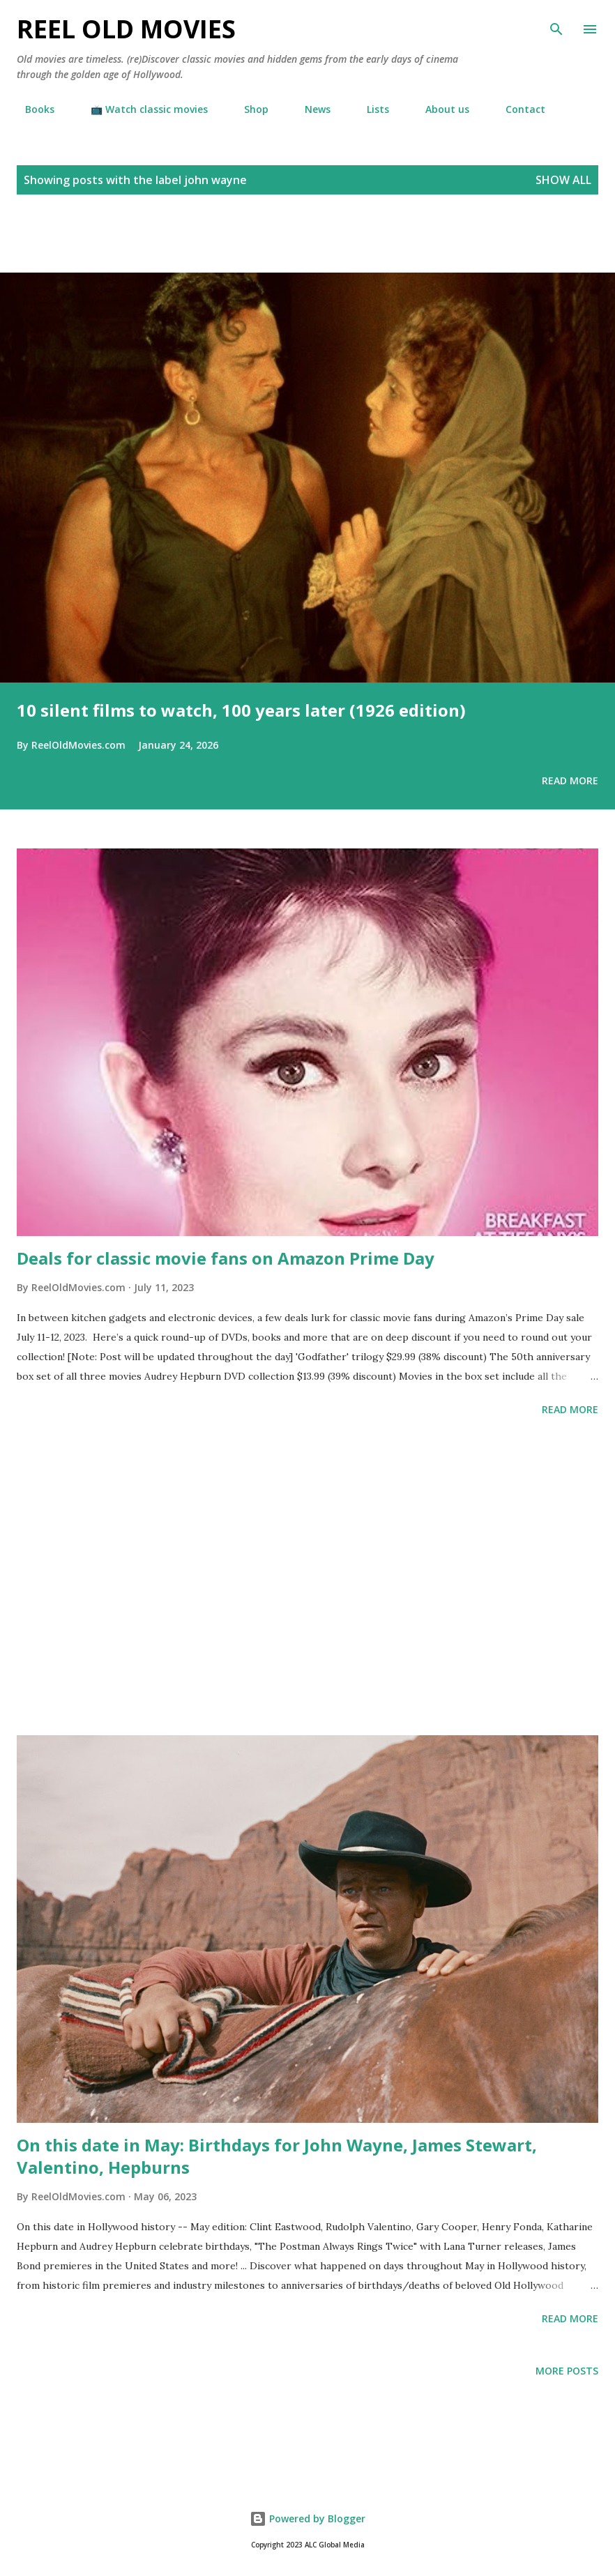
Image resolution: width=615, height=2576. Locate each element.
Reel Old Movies (126, 29)
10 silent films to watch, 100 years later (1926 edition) (241, 710)
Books (31, 109)
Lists (369, 109)
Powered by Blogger (307, 2518)
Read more (570, 780)
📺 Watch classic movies (140, 109)
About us (439, 109)
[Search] (556, 25)
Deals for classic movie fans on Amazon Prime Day (225, 1258)
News (309, 109)
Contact (517, 109)
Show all (563, 180)
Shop (248, 109)
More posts (567, 2370)
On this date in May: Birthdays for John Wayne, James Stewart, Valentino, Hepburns (277, 2156)
